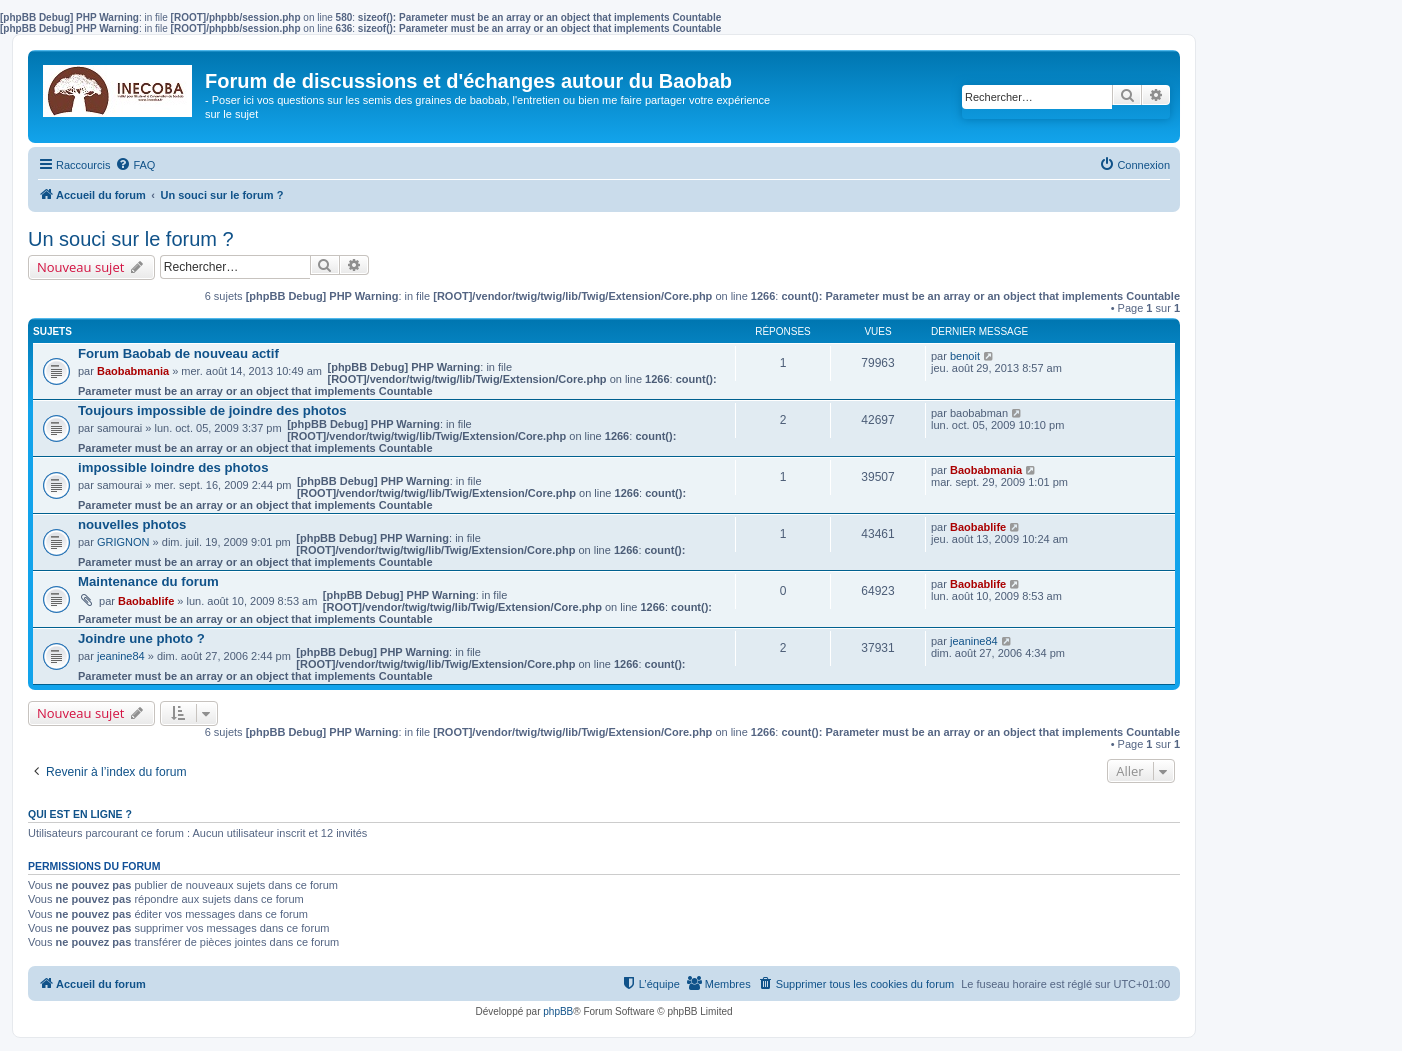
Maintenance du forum (148, 581)
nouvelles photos (132, 524)
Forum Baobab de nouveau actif (178, 353)
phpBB (558, 1011)
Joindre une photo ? (141, 638)
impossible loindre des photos (173, 467)
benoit (965, 356)
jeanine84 (121, 656)
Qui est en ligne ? (80, 814)
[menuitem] (135, 165)
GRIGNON (123, 542)
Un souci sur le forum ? (131, 239)
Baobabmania (133, 371)
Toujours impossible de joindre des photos (212, 410)
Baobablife (978, 527)
